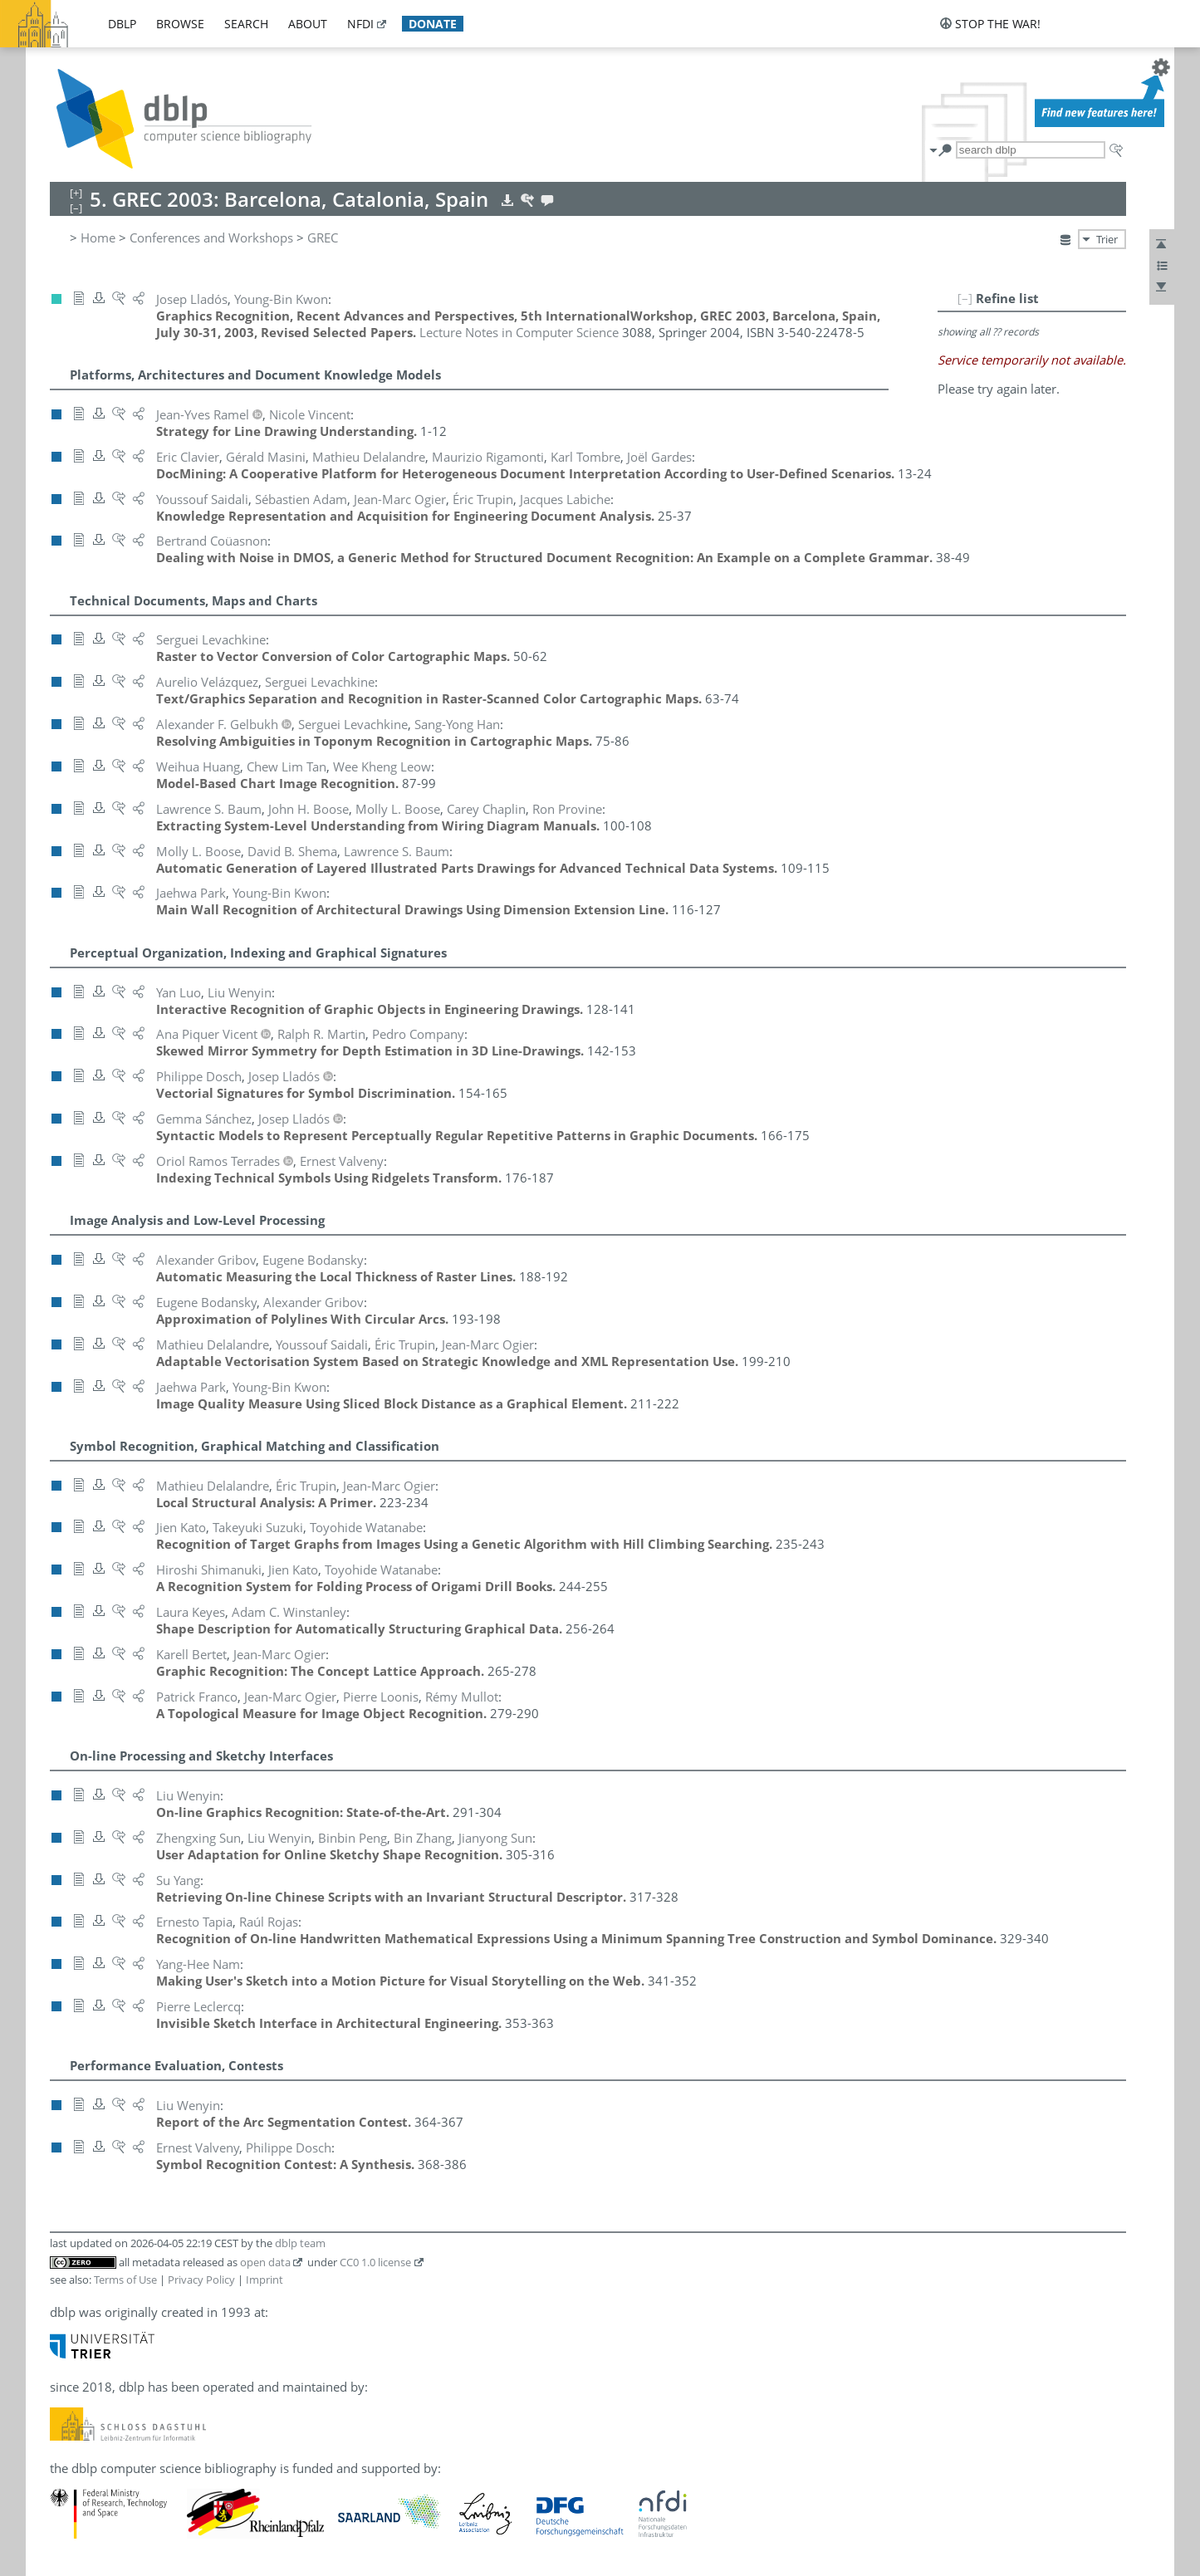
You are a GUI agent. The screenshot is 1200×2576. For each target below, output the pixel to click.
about (307, 24)
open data (265, 2262)
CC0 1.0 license (375, 2262)
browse (180, 24)
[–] (965, 298)
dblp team (300, 2243)
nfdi (360, 24)
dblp (122, 24)
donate (433, 24)
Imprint (264, 2279)
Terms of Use (125, 2279)
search (246, 24)
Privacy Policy (201, 2279)
